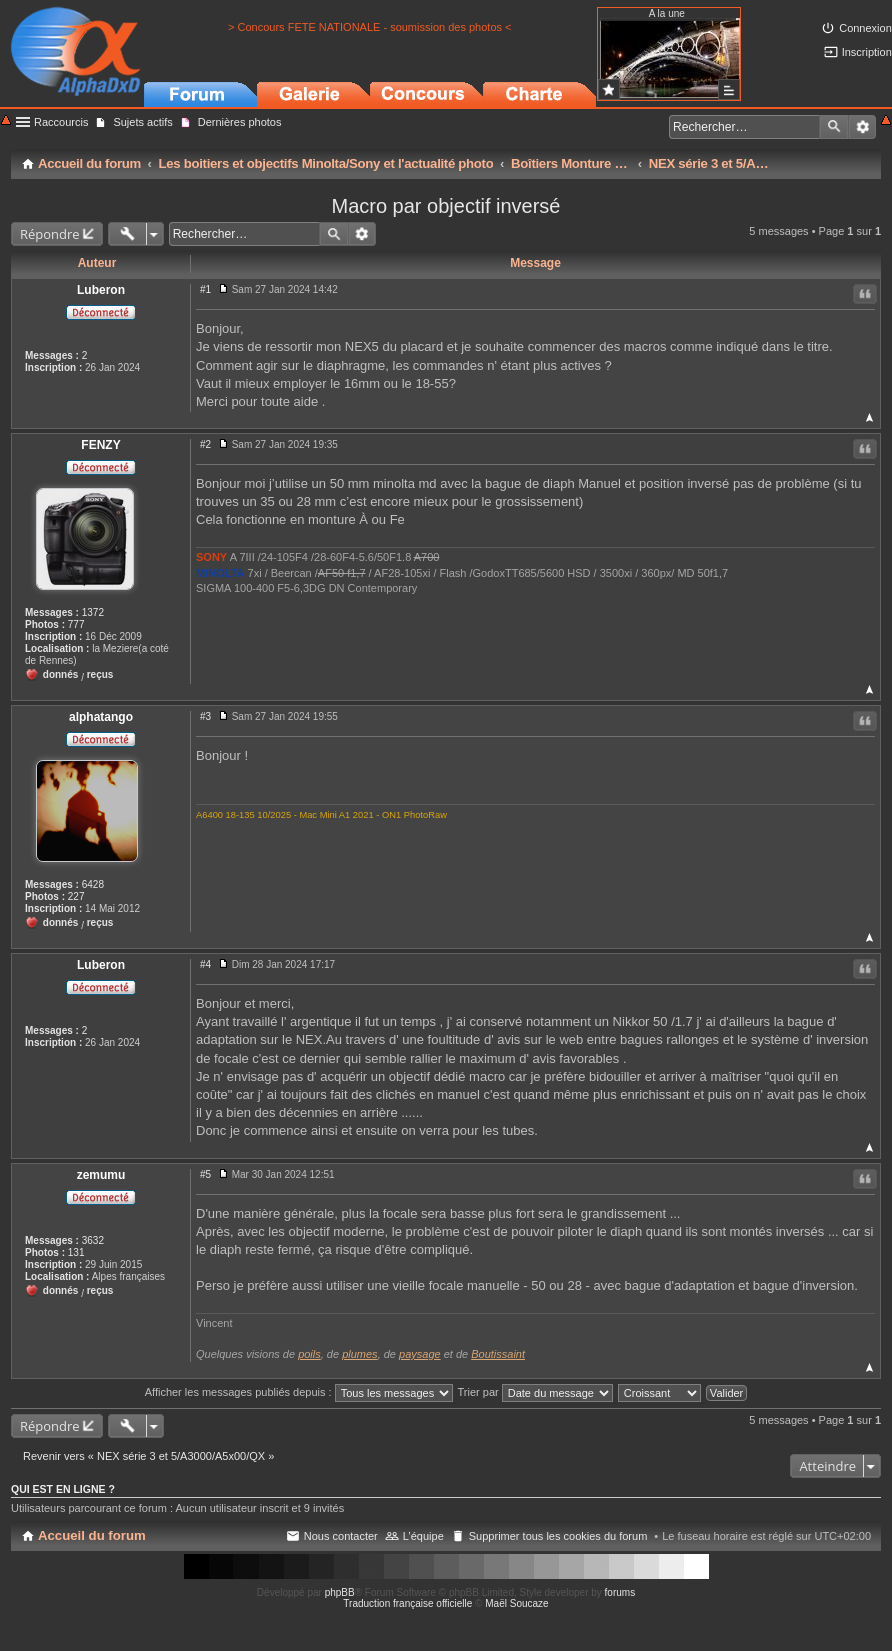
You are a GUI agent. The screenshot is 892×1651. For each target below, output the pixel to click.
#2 (205, 444)
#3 (205, 716)
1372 (93, 612)
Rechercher (834, 127)
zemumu (101, 1175)
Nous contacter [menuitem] (341, 1536)
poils (309, 1354)
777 (76, 624)
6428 (93, 884)
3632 (93, 1240)
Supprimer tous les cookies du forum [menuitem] (558, 1536)
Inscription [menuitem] (867, 52)
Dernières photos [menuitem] (240, 122)
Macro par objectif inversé (446, 206)
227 (76, 896)
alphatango (101, 717)
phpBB (340, 1592)
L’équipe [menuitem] (423, 1536)
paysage (420, 1354)
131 (76, 1252)
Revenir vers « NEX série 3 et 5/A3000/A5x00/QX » (148, 1456)
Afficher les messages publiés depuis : (299, 1392)
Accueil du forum (92, 1535)
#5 (205, 1174)
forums (620, 1592)
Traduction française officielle (407, 1603)
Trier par (535, 1392)
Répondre (50, 234)
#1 (205, 289)
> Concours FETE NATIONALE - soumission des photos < (369, 27)
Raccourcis (61, 122)
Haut (869, 417)
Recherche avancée (862, 127)
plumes (359, 1354)
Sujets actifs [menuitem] (142, 122)
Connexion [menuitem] (865, 28)
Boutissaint (498, 1354)
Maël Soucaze (516, 1603)
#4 (205, 964)
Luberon (101, 290)
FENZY (100, 445)
